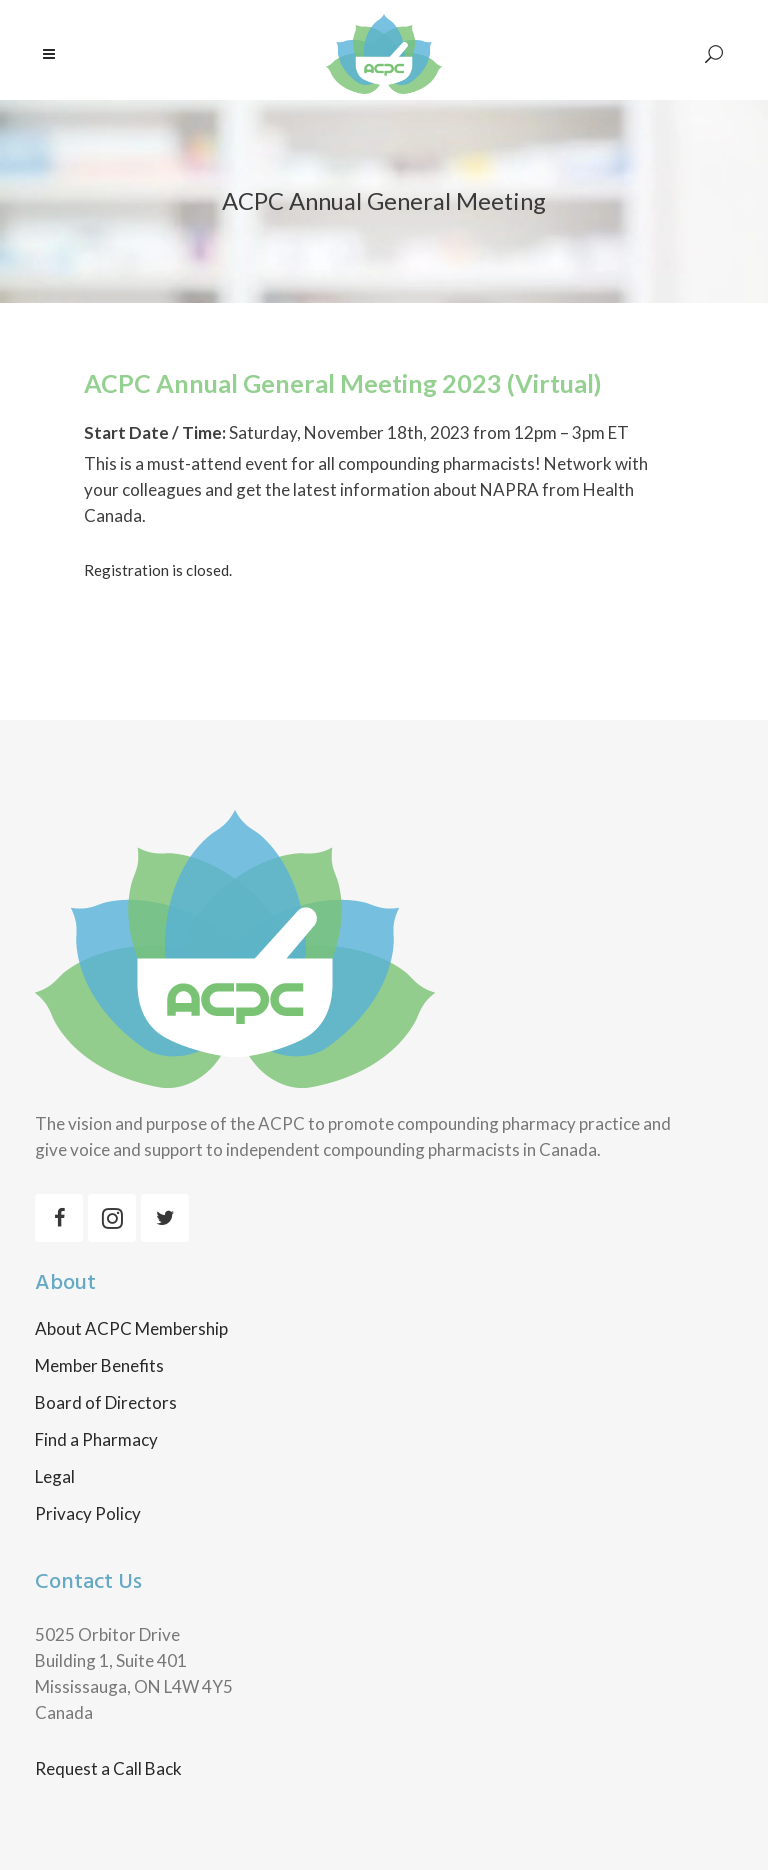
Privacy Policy (88, 1514)
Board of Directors (106, 1403)
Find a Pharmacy (96, 1440)
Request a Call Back (108, 1768)
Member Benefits (99, 1366)
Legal (55, 1477)
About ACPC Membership (131, 1329)
